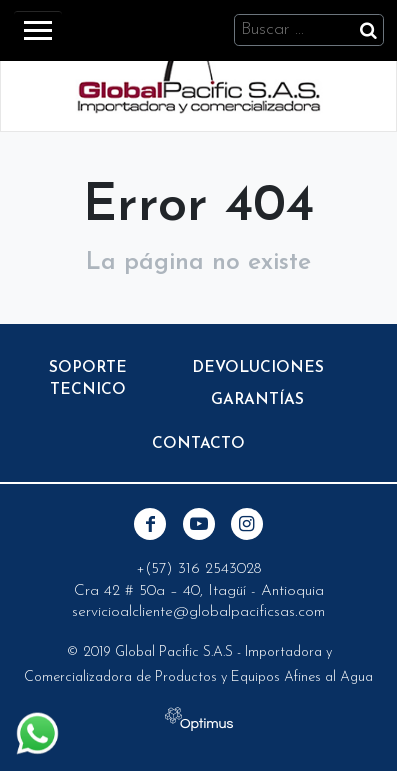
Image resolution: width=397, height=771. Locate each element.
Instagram (247, 524)
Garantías (257, 400)
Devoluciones (258, 368)
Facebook (150, 524)
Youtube (199, 524)
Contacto (198, 444)
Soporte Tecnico (88, 379)
